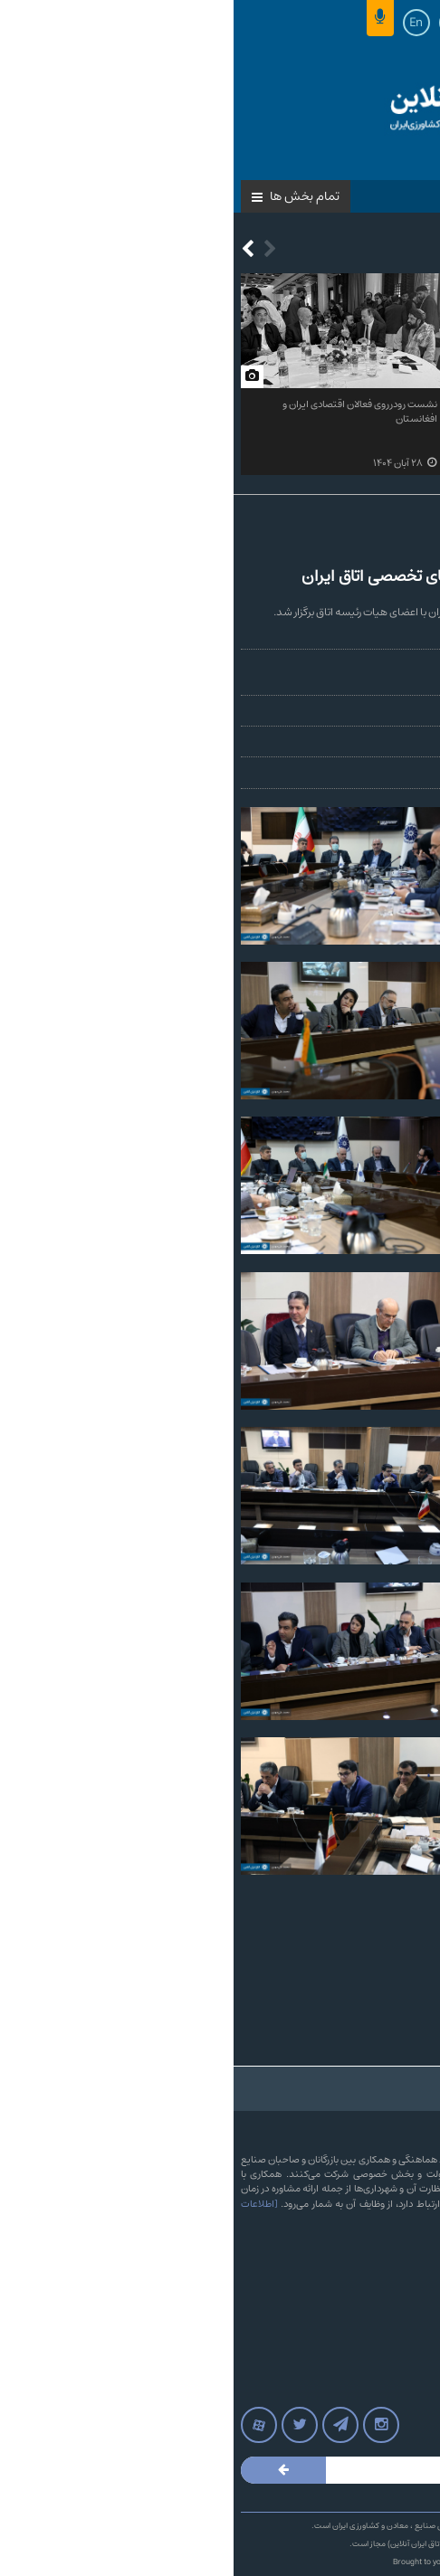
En (182, 22)
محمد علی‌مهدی (396, 664)
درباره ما (406, 2253)
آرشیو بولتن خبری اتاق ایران (366, 2307)
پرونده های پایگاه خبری (376, 2362)
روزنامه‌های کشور (389, 2325)
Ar (218, 22)
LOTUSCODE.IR (253, 2562)
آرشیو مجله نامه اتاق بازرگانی (366, 2380)
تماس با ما (401, 2271)
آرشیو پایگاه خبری (386, 2289)
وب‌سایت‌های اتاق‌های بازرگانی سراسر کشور (339, 2343)
